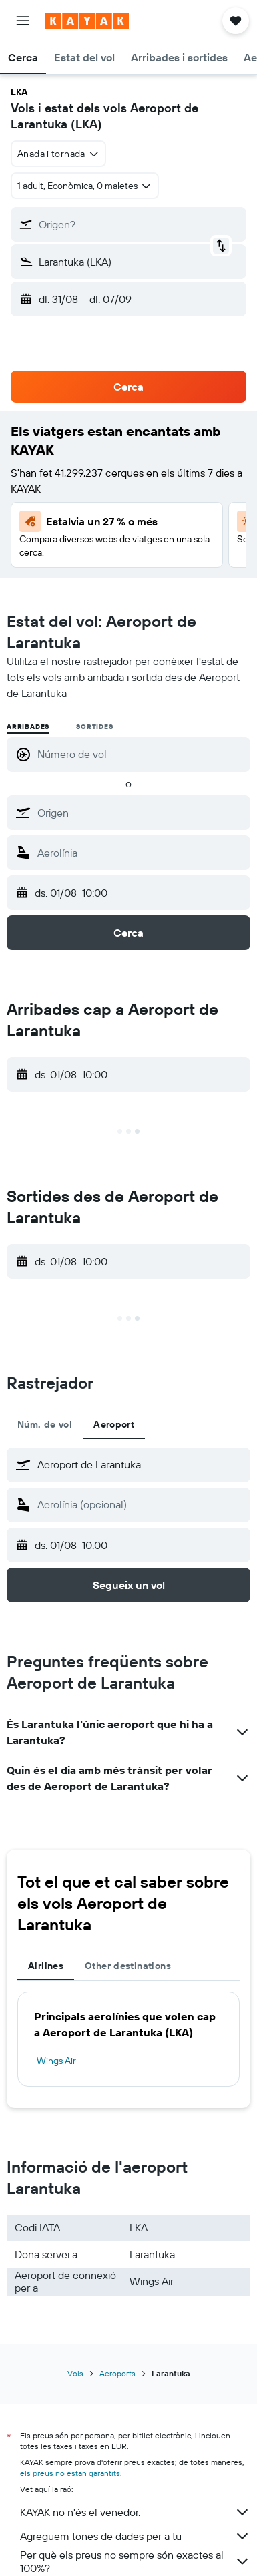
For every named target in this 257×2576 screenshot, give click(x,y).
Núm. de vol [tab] (44, 1424)
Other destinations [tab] (128, 1966)
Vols (75, 2373)
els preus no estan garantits (70, 2473)
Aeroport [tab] (113, 1424)
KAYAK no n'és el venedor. (135, 2512)
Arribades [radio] (28, 726)
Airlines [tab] (45, 1966)
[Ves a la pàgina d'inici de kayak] (87, 21)
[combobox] (58, 153)
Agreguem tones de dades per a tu (135, 2536)
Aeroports (117, 2373)
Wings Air (56, 2061)
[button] (22, 20)
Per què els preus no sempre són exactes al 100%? (135, 2561)
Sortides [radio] (94, 726)
